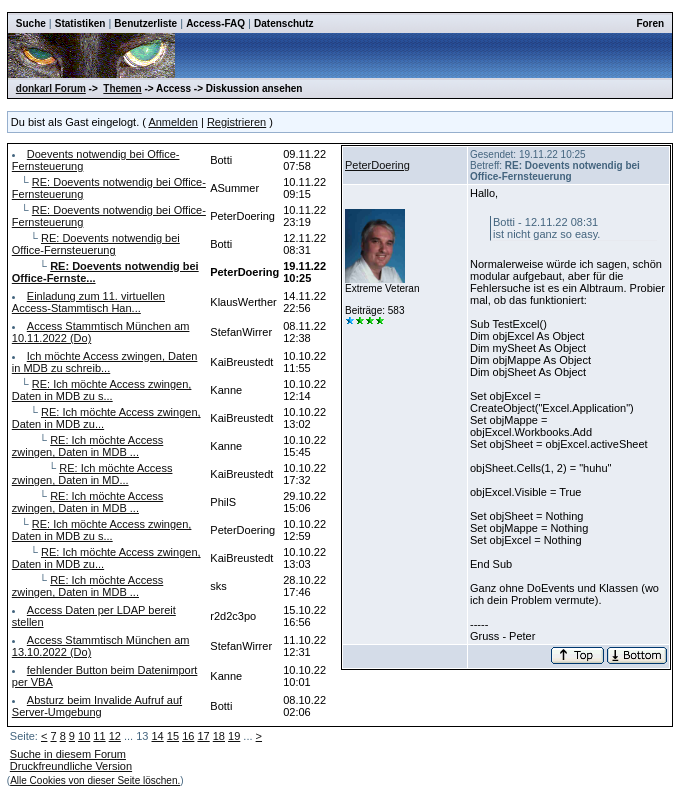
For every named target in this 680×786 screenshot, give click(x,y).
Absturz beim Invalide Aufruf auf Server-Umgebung (97, 706)
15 (173, 736)
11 (99, 736)
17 (203, 736)
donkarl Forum (51, 88)
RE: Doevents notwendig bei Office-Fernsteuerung (96, 244)
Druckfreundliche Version (71, 766)
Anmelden (173, 122)
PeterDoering (377, 165)
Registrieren (236, 122)
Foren (650, 23)
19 (234, 736)
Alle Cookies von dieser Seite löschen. (95, 780)
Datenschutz (283, 23)
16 (188, 736)
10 (84, 736)
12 (115, 736)
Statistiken (80, 23)
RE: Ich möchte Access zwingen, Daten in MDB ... (87, 446)
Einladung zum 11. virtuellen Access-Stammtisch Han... (88, 302)
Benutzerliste (145, 23)
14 (158, 736)
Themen (122, 88)
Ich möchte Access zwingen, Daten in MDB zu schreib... (105, 362)
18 (219, 736)
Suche (31, 23)
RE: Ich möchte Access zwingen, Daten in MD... (92, 474)
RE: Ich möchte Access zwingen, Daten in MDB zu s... (102, 390)
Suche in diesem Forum (68, 754)
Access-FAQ (215, 23)
